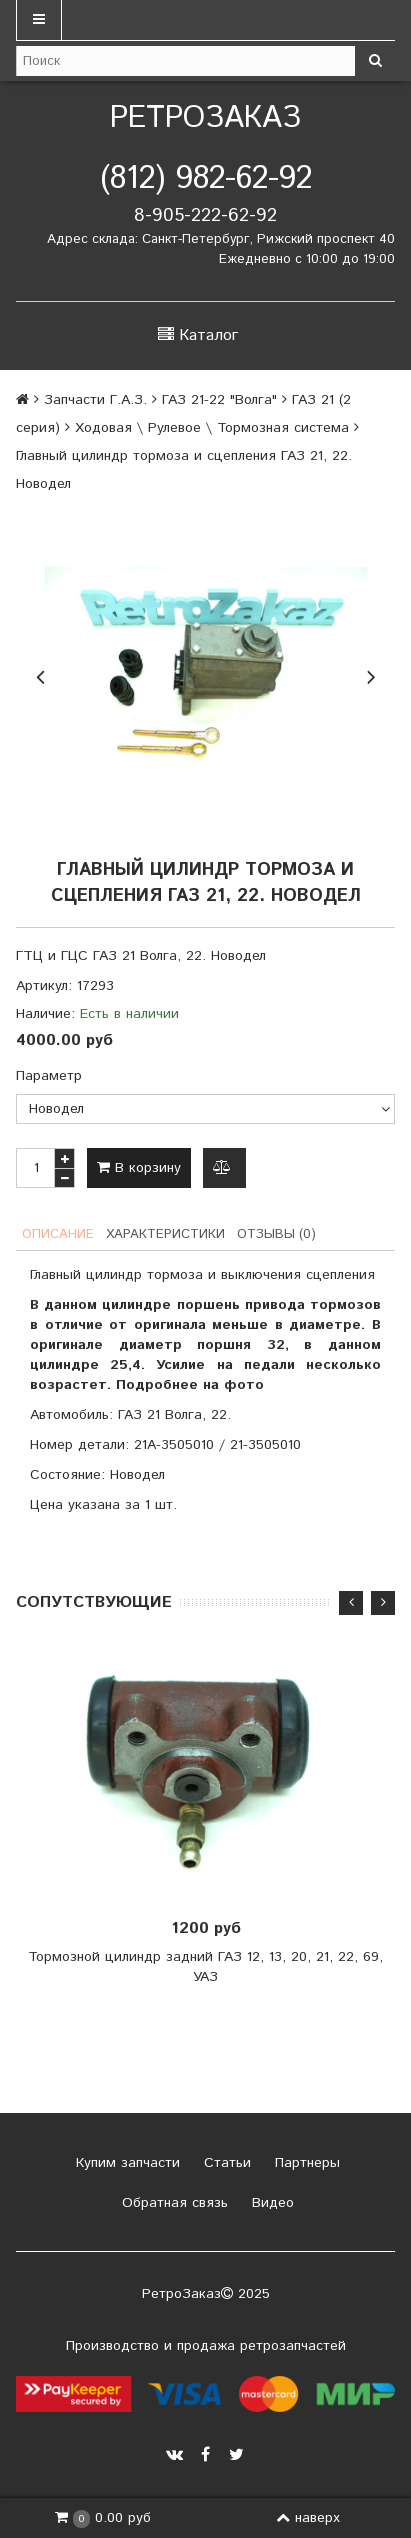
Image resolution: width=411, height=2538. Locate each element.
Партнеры (305, 2163)
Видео (270, 2203)
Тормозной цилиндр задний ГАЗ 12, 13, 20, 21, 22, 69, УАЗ (205, 1967)
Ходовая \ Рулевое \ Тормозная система (212, 428)
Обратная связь (172, 2203)
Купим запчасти (125, 2163)
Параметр (49, 1076)
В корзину (139, 1168)
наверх (308, 2518)
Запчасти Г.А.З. (95, 400)
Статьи (225, 2163)
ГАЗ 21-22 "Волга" (219, 400)
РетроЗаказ (205, 118)
